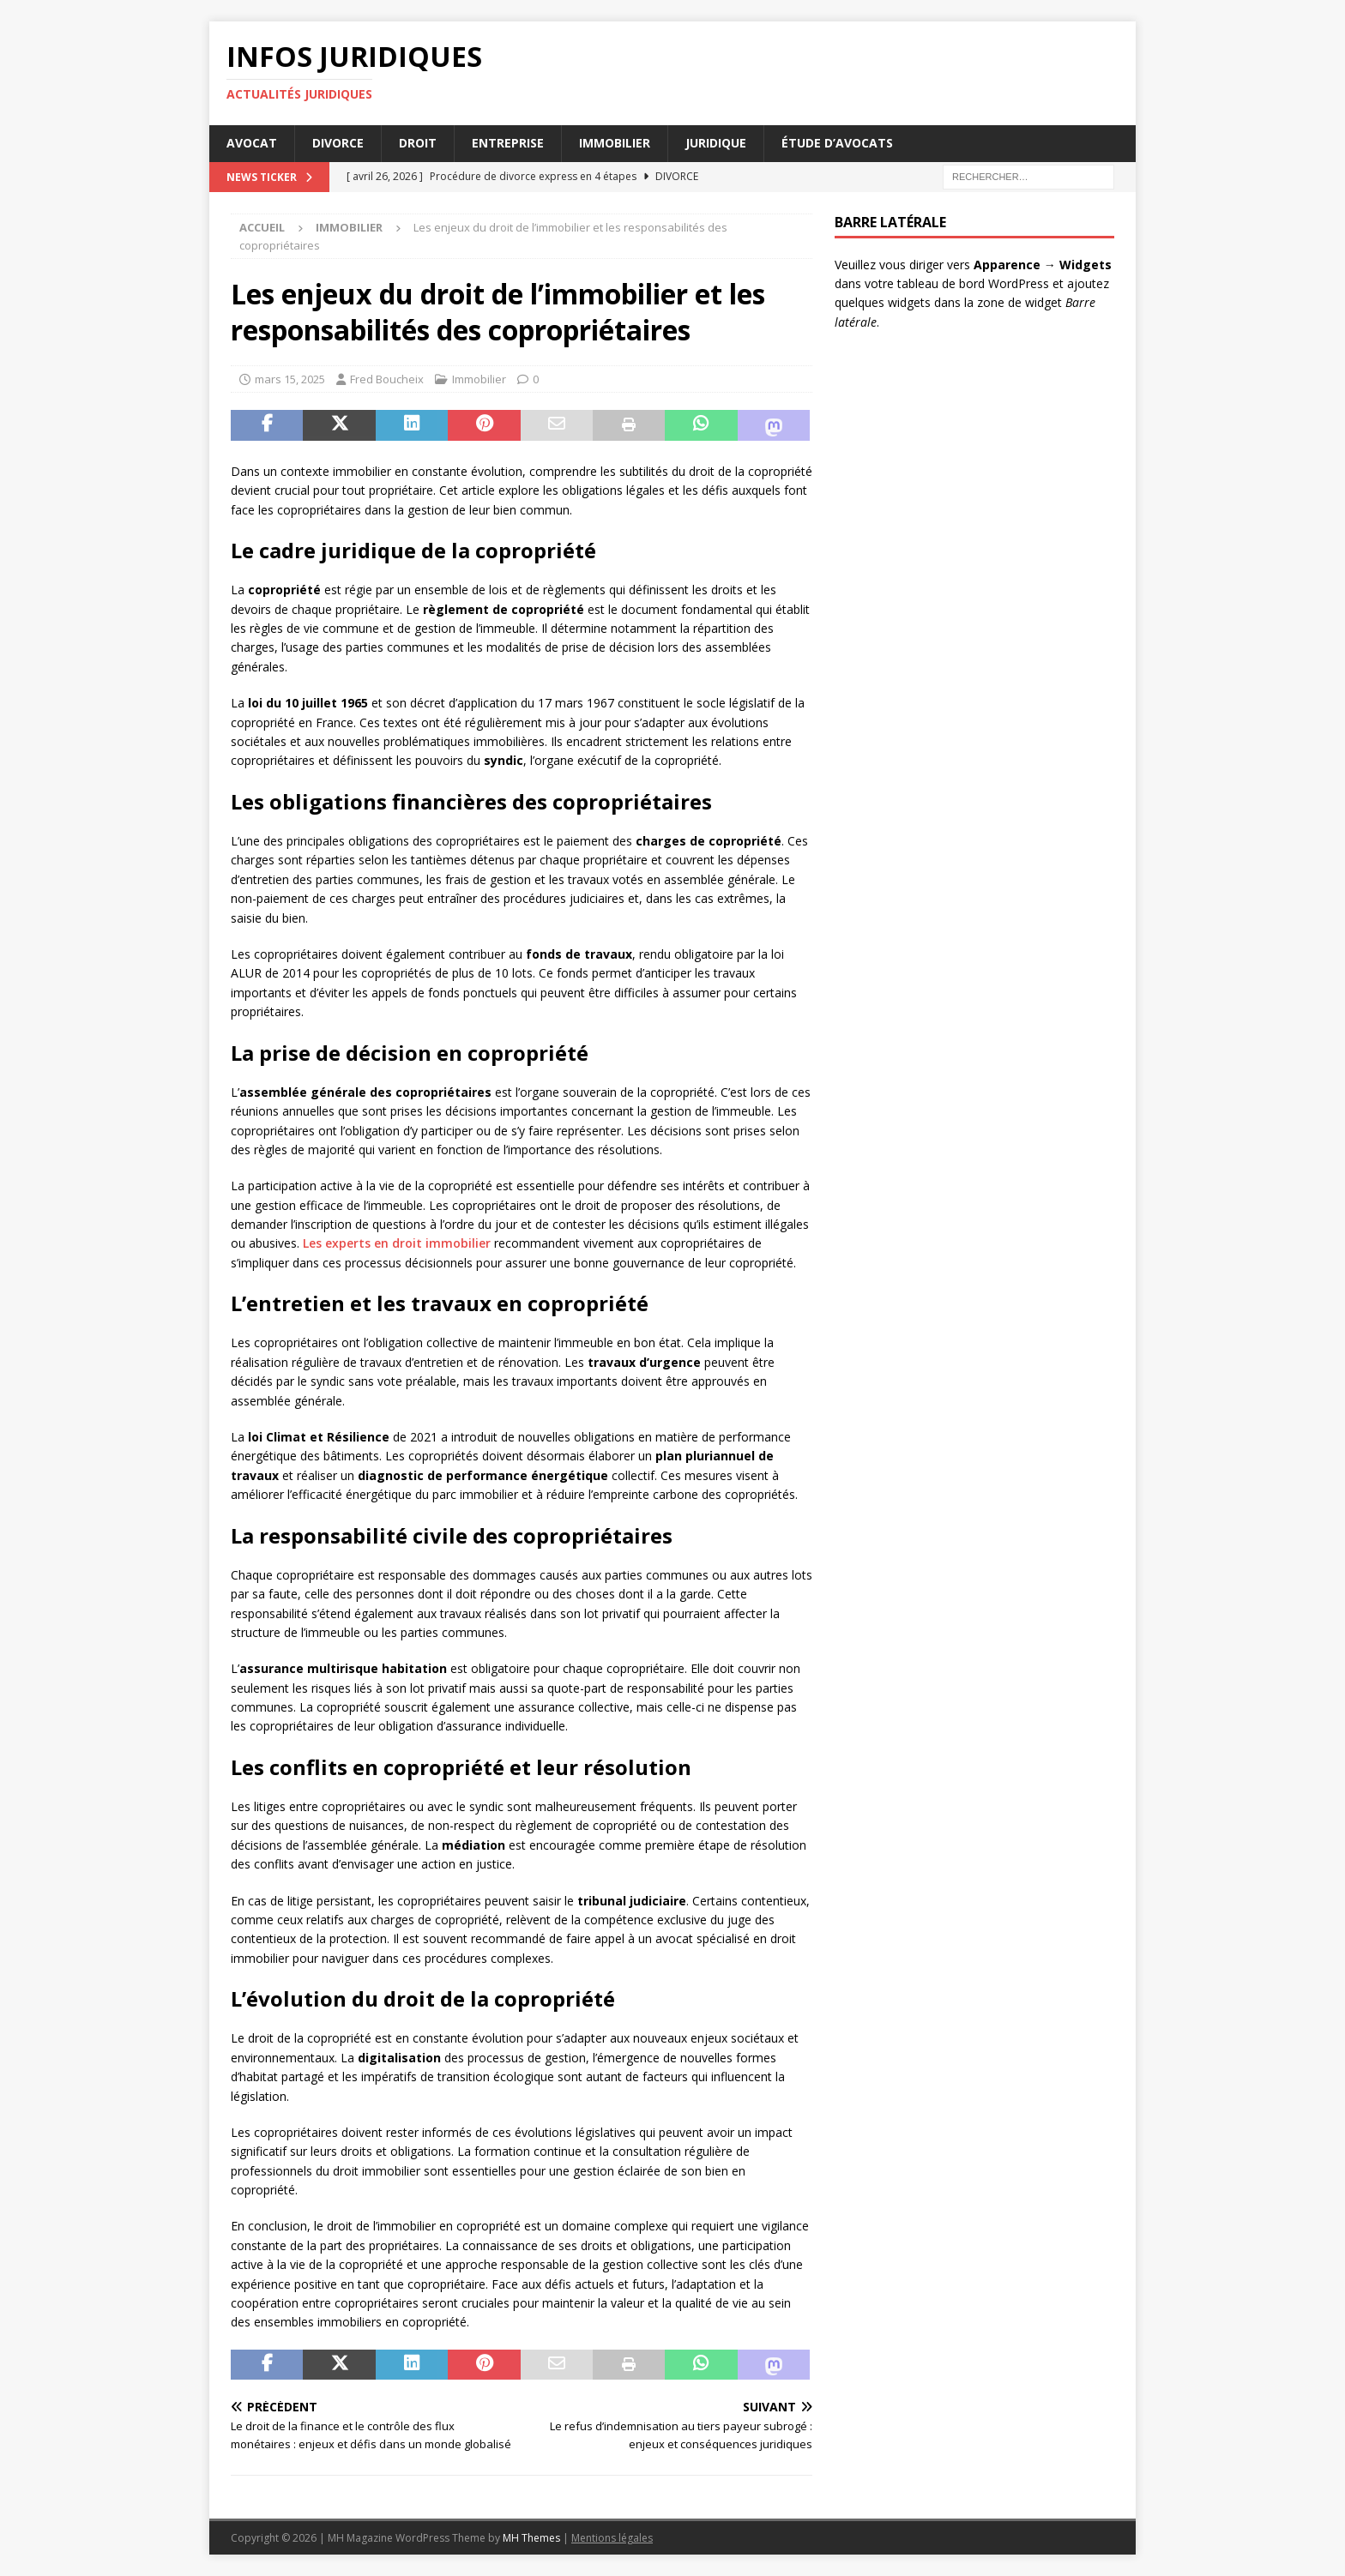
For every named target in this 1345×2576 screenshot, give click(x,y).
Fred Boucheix (387, 379)
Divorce (338, 143)
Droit (418, 143)
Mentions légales (612, 2538)
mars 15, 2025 (290, 379)
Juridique (715, 143)
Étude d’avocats (837, 143)
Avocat (251, 143)
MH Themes (531, 2538)
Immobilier (614, 143)
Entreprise (508, 143)
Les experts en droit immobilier (397, 1243)
